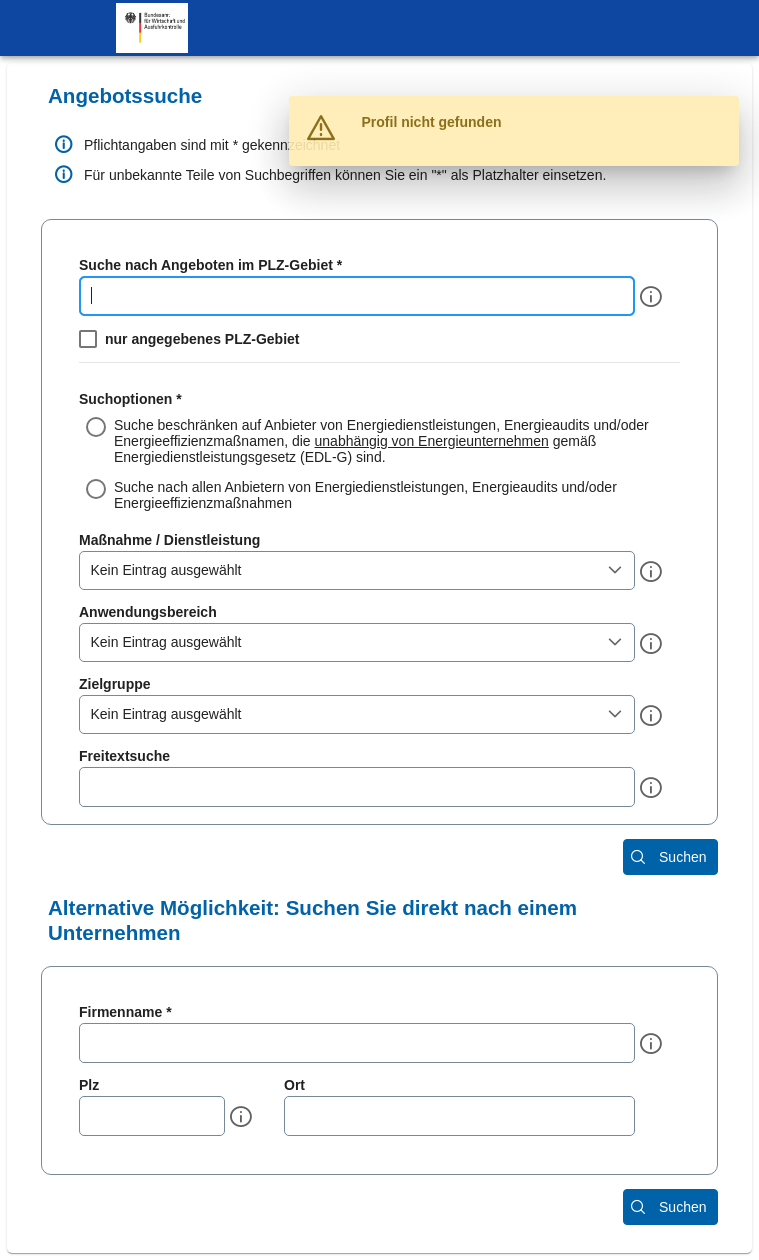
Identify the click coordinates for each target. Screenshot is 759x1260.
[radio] (379, 441)
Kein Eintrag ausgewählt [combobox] (166, 570)
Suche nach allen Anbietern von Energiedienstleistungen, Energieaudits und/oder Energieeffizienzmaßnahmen (365, 495)
